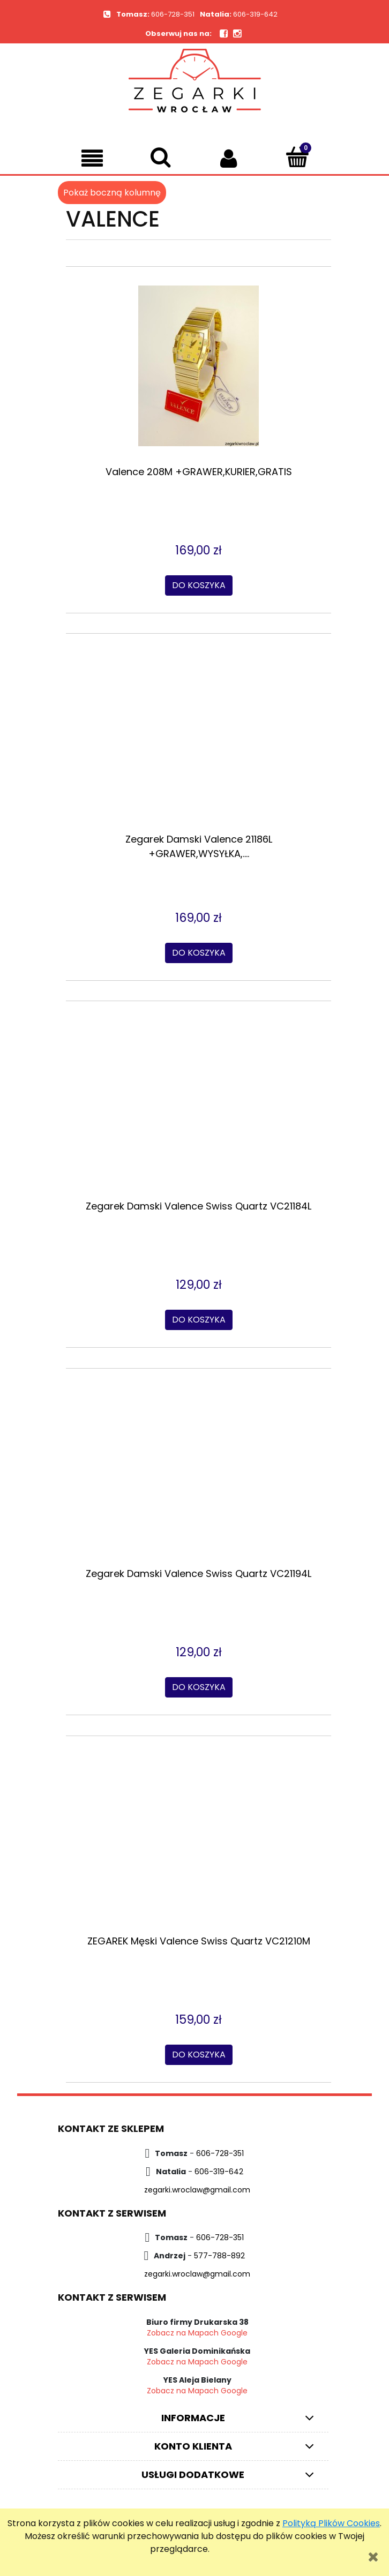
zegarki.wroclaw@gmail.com (197, 2189)
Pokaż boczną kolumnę (112, 192)
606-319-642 (255, 14)
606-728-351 (172, 14)
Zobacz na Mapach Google (197, 2332)
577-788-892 (219, 2255)
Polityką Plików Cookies (331, 2523)
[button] (92, 158)
